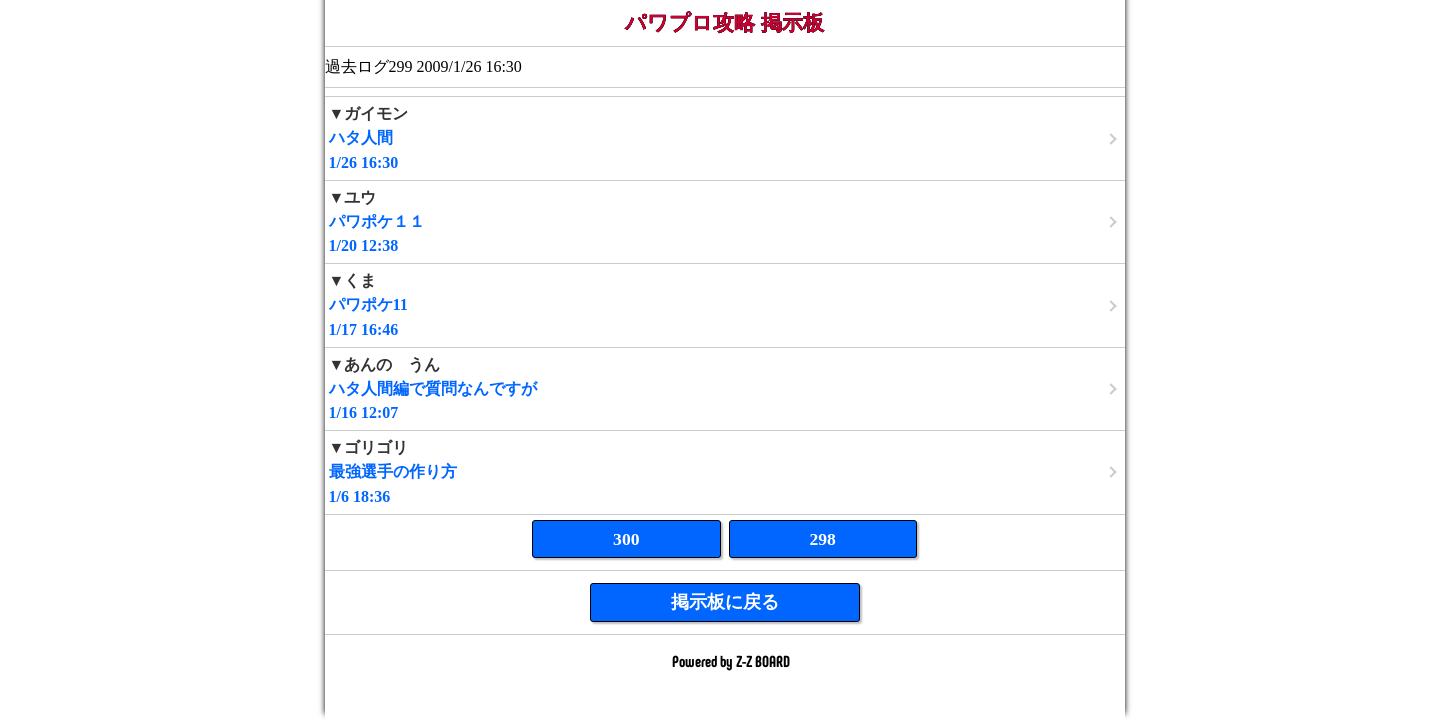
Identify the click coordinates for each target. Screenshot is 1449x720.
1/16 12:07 (725, 388)
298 (823, 539)
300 (626, 539)
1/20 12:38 (725, 221)
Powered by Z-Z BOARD (731, 660)
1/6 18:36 (725, 471)
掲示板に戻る (725, 602)
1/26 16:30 (725, 137)
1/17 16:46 (725, 304)
